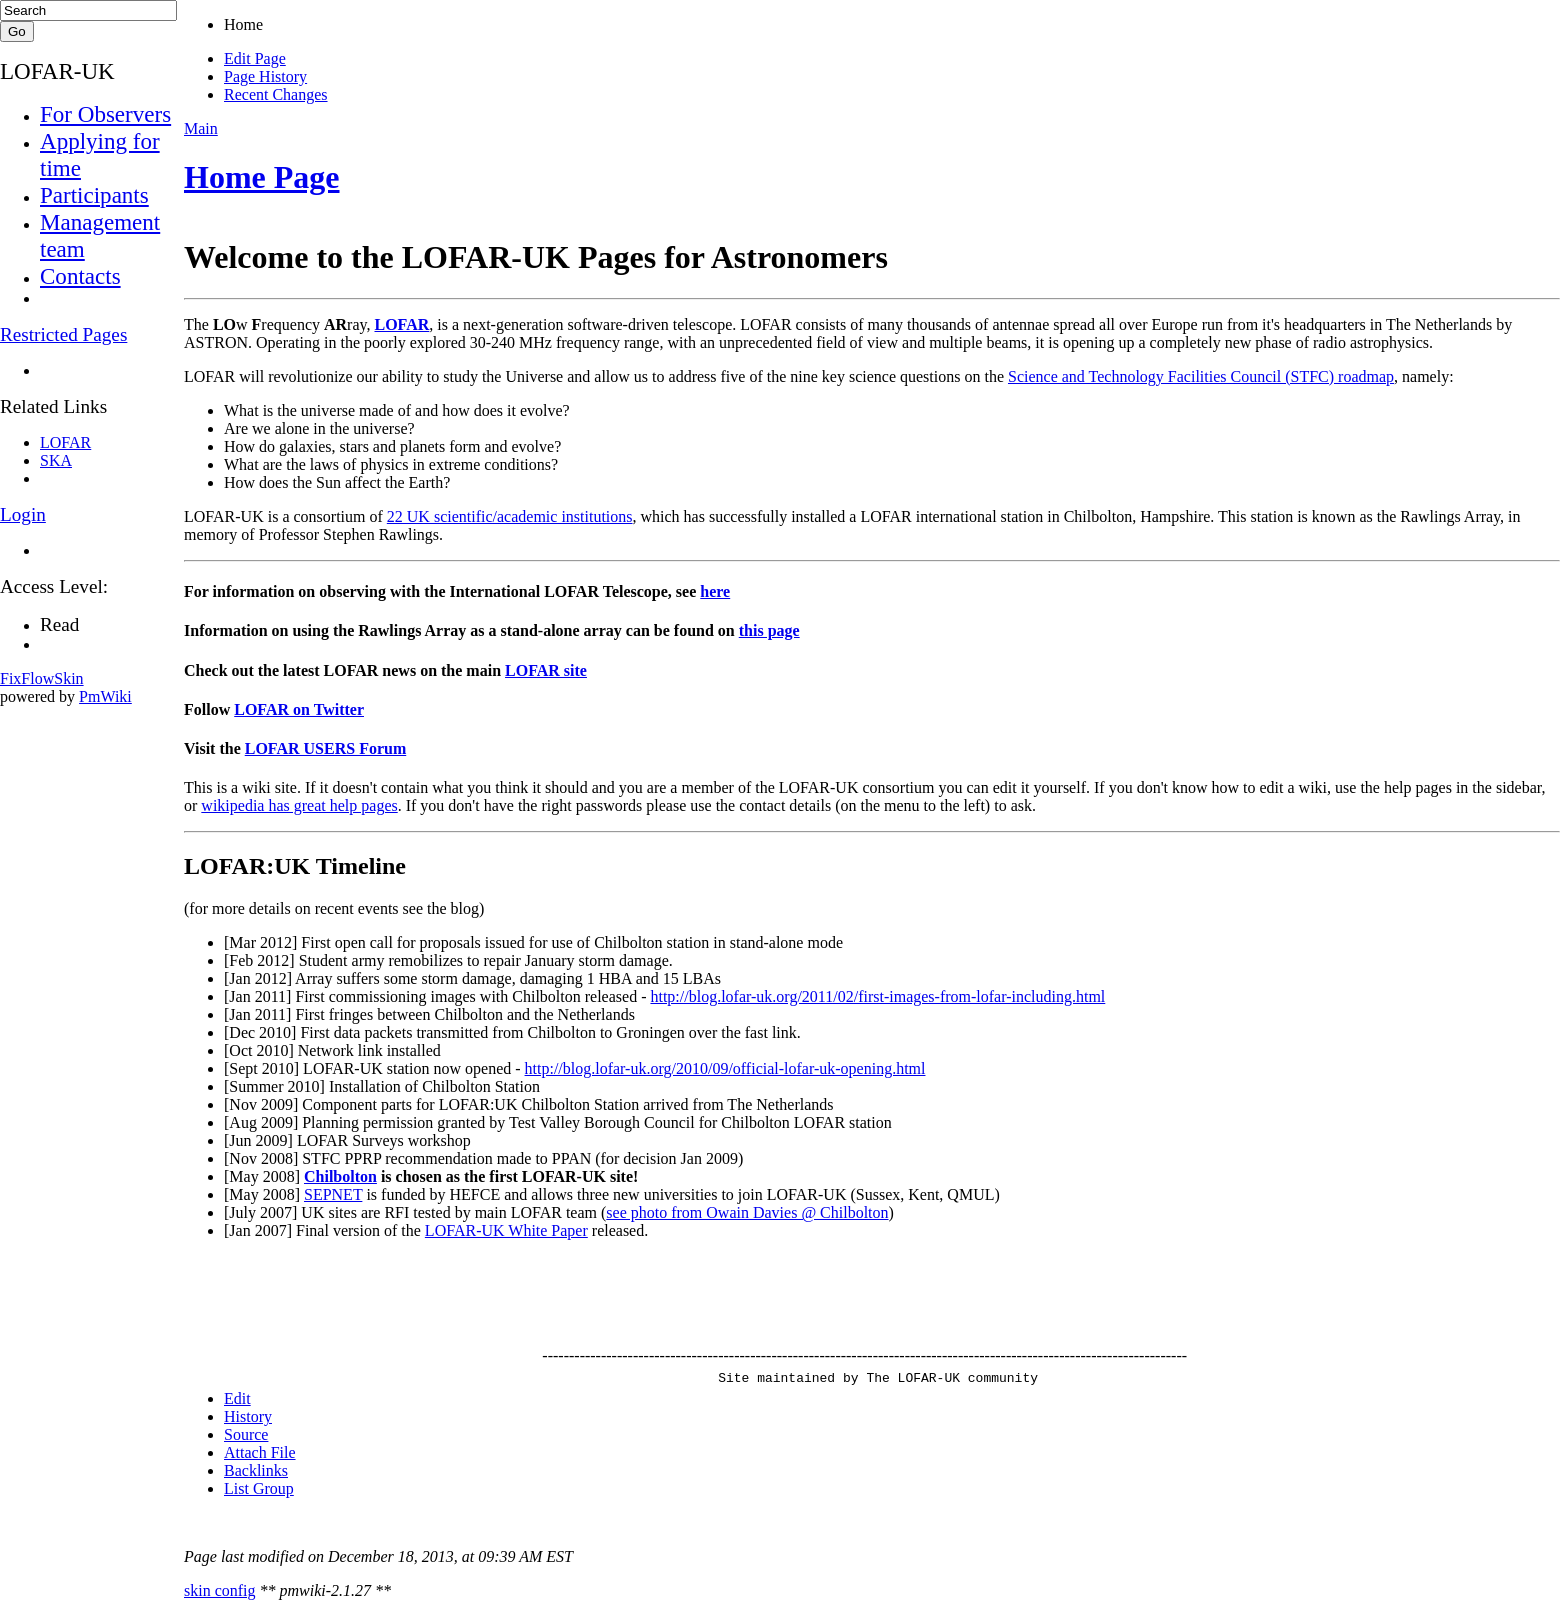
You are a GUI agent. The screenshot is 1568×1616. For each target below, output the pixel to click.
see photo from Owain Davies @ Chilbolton (747, 1212)
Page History (265, 76)
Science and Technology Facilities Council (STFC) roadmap (1201, 376)
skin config (220, 1590)
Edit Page (255, 58)
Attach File (260, 1452)
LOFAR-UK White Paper (506, 1230)
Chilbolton (340, 1176)
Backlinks (256, 1470)
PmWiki (105, 696)
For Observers (105, 114)
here (715, 591)
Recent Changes (276, 94)
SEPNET (333, 1194)
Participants (94, 195)
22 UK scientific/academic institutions (510, 516)
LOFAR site (546, 670)
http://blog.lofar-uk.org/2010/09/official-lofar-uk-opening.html (725, 1068)
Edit (237, 1398)
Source (246, 1434)
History (248, 1416)
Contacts (80, 276)
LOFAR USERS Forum (326, 748)
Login (23, 514)
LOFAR (401, 324)
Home (243, 24)
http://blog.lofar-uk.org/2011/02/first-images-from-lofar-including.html (877, 996)
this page (769, 630)
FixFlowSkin (42, 678)
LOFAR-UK (57, 71)
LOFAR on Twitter (299, 709)
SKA (56, 460)
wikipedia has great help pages (299, 805)
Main (201, 128)
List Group (259, 1488)
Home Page (262, 177)
